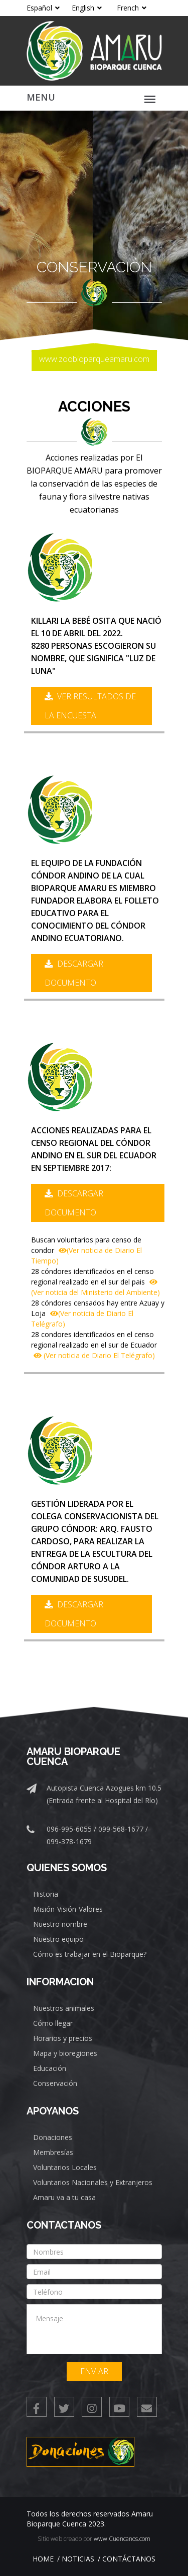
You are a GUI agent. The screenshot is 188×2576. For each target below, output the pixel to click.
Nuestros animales (63, 2008)
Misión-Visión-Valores (68, 1909)
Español (43, 8)
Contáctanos (128, 2558)
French (131, 8)
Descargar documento (74, 973)
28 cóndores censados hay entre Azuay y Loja (97, 1313)
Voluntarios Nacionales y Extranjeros (92, 2182)
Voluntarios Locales (65, 2167)
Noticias (78, 2558)
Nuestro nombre (60, 1924)
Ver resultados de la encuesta (90, 706)
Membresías (53, 2152)
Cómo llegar (53, 2023)
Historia (45, 1894)
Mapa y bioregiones (65, 2053)
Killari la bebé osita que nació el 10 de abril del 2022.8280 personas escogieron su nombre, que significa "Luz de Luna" (96, 645)
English (87, 8)
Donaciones (52, 2137)
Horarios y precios (62, 2038)
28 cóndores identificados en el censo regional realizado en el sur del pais (95, 1281)
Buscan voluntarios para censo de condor (86, 1250)
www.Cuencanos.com (122, 2538)
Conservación (55, 2083)
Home (43, 2558)
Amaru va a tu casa (64, 2197)
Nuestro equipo (58, 1939)
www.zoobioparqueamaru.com (94, 358)
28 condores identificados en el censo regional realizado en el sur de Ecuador (94, 1345)
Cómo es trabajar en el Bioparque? (89, 1954)
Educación (49, 2068)
